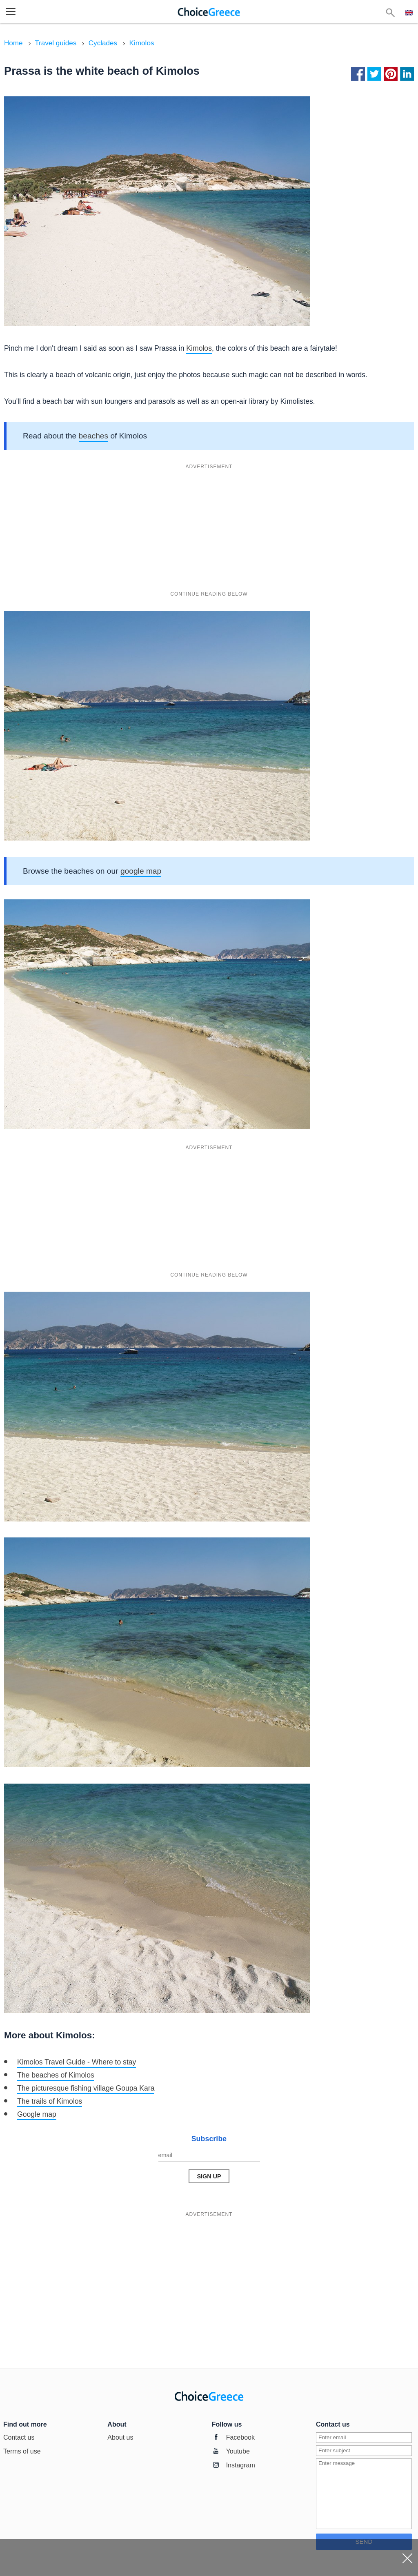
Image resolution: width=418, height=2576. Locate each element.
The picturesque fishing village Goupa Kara (85, 2088)
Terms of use (22, 2451)
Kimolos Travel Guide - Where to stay (76, 2062)
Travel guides (55, 43)
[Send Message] (209, 2176)
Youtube (238, 2451)
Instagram (240, 2465)
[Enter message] (364, 2493)
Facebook (240, 2437)
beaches (94, 436)
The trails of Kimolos (49, 2101)
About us (120, 2437)
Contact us (18, 2437)
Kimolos (141, 43)
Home (13, 43)
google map (140, 871)
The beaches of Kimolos (55, 2075)
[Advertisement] (209, 530)
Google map (36, 2114)
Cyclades (103, 43)
